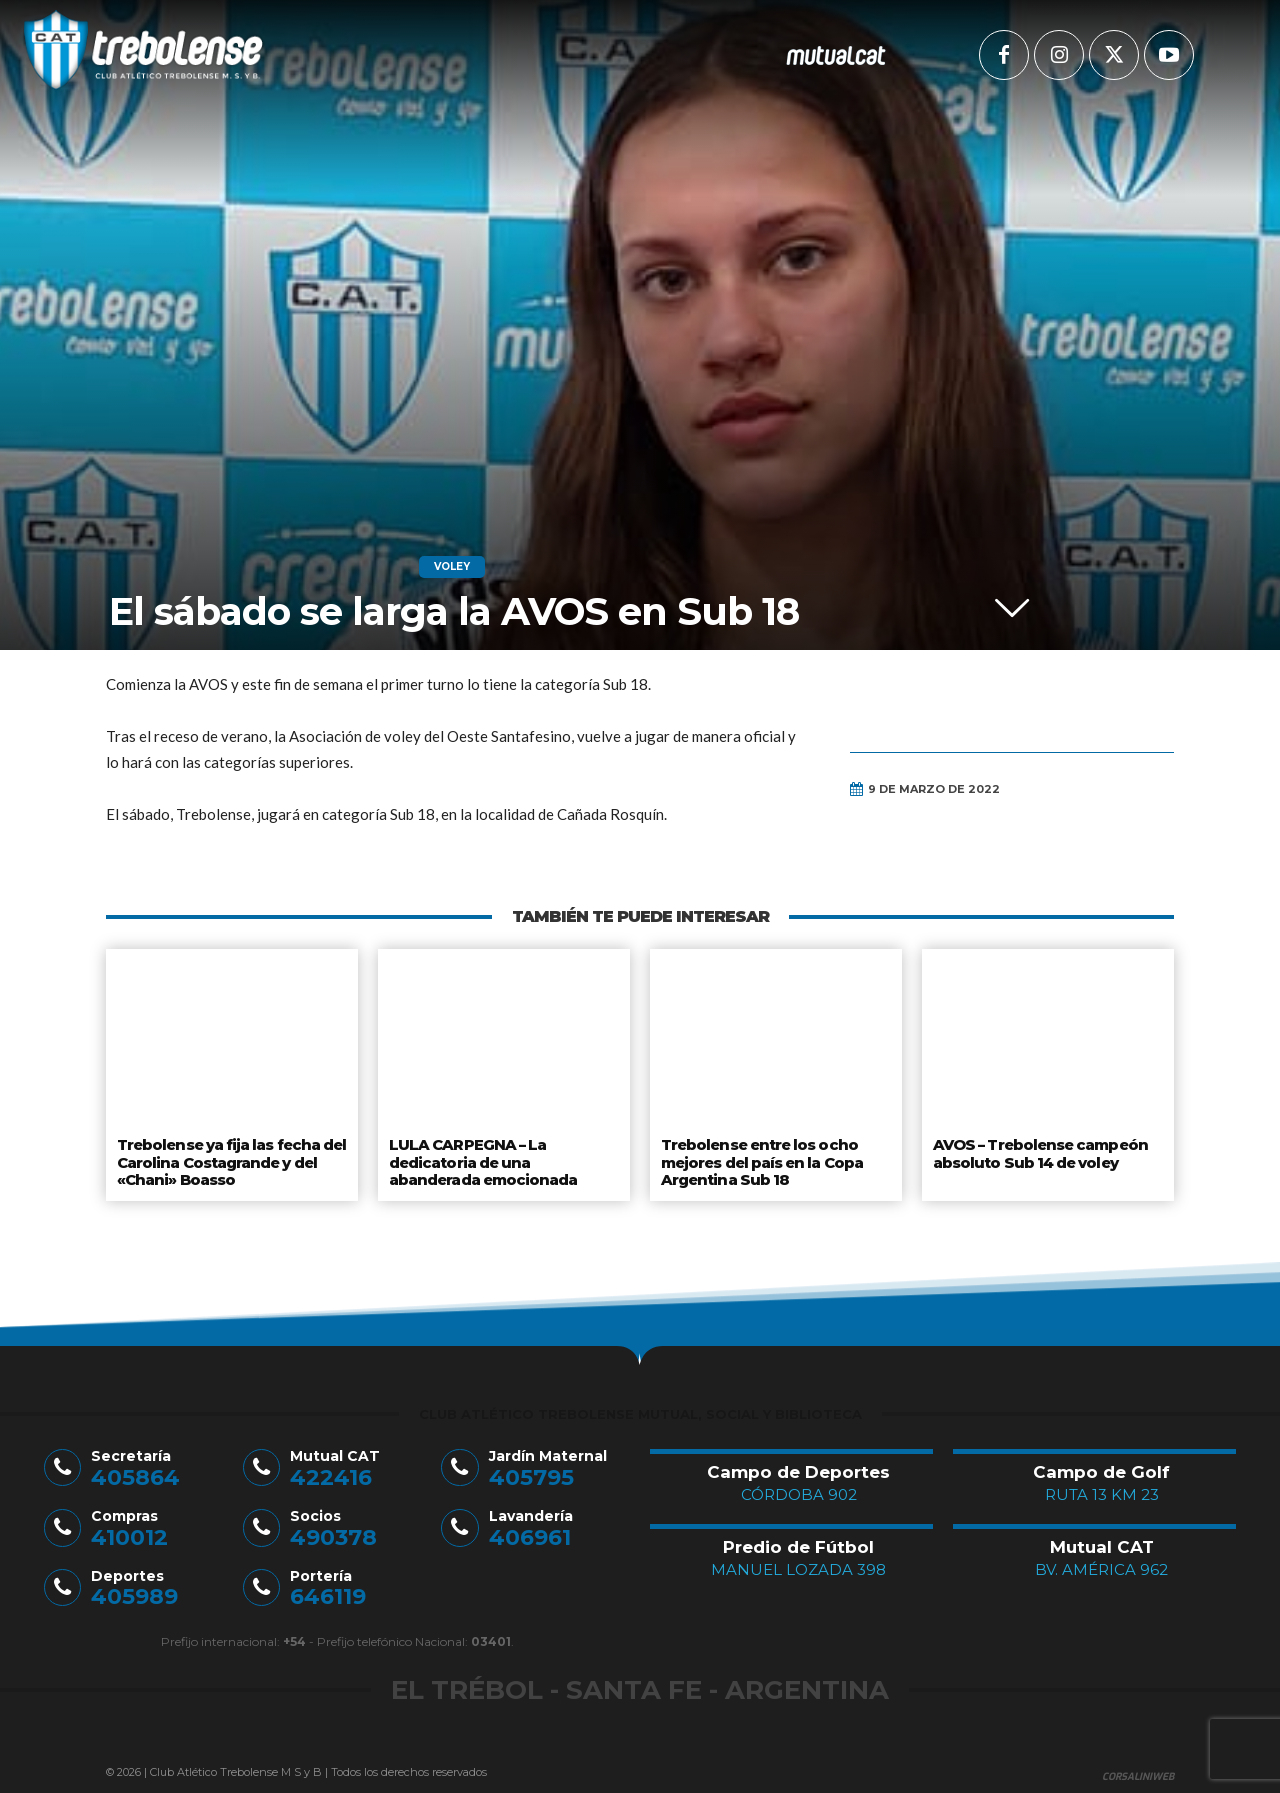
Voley (452, 567)
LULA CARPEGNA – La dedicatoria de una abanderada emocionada (481, 1159)
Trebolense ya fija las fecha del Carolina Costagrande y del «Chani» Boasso (231, 1159)
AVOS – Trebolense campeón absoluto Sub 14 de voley (1039, 1152)
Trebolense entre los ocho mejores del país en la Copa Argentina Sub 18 (763, 1159)
